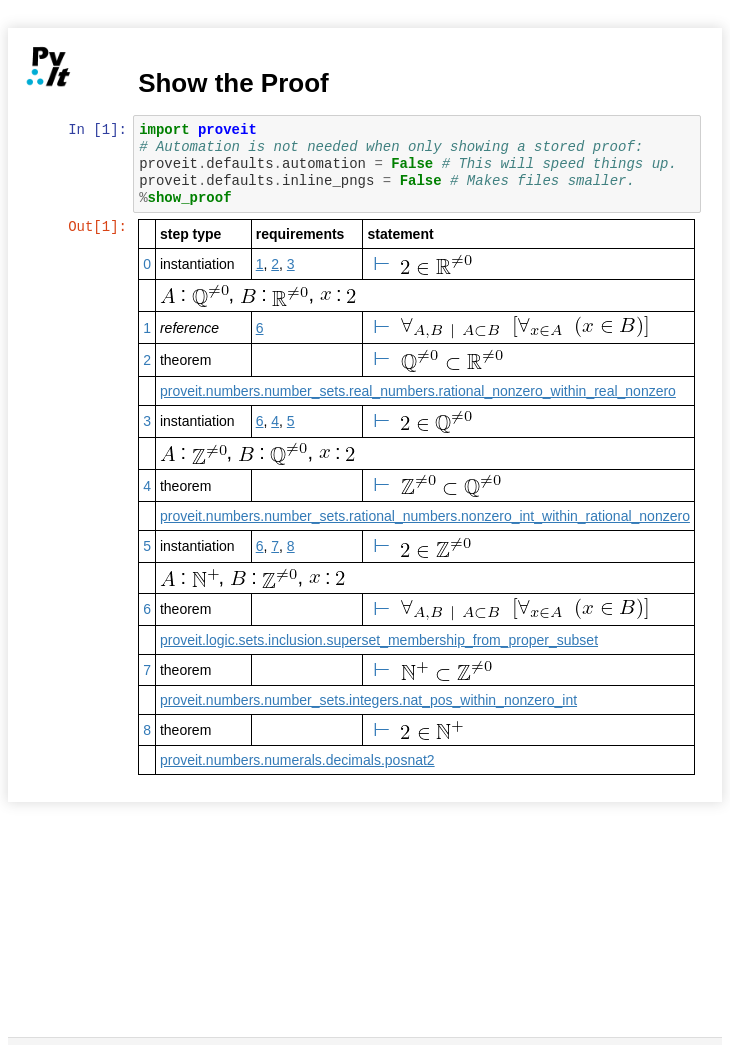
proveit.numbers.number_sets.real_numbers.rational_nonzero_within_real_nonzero (419, 391)
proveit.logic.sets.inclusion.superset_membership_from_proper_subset (380, 640)
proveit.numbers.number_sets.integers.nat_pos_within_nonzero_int (369, 700)
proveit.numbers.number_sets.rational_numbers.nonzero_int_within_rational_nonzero (426, 516)
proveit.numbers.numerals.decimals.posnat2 (298, 760)
